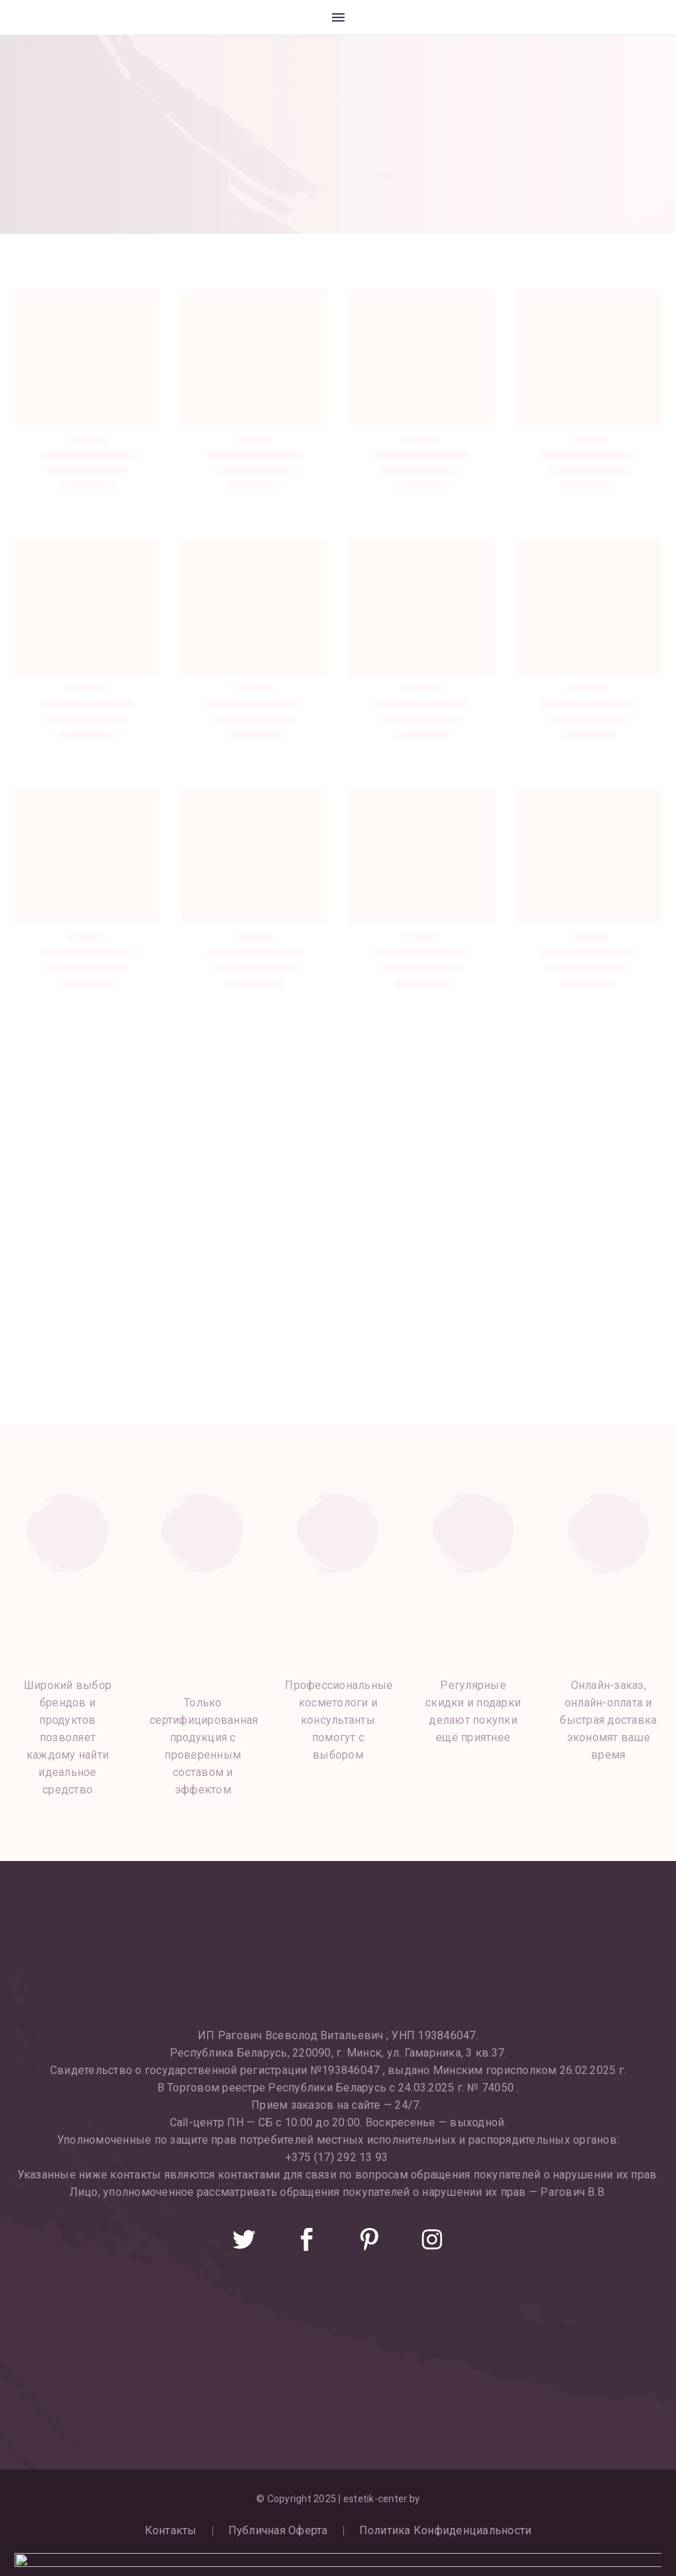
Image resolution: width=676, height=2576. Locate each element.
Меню (338, 17)
